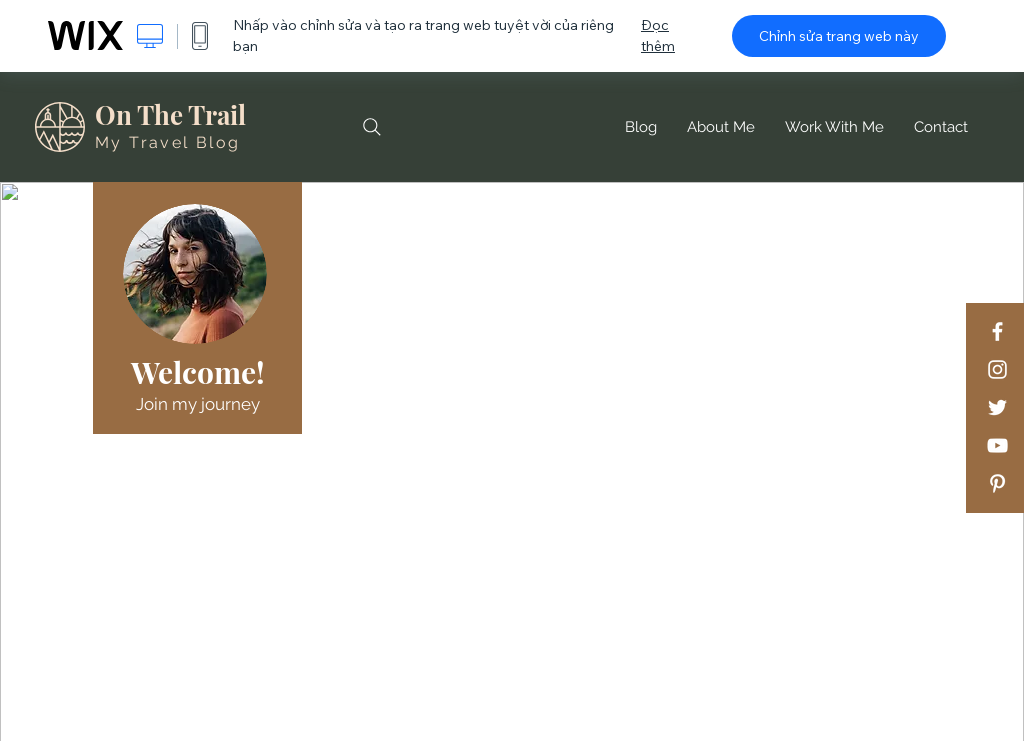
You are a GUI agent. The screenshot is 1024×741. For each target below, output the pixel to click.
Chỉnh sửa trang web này (839, 36)
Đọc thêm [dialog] (658, 35)
